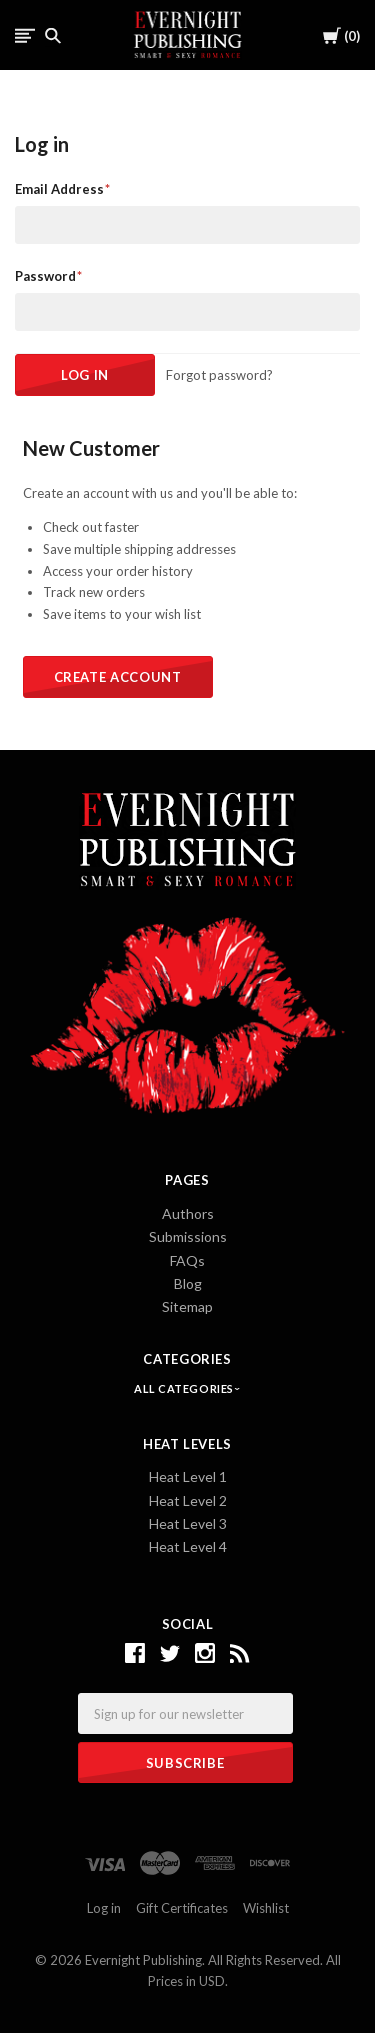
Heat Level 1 (188, 1476)
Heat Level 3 (188, 1523)
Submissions (188, 1236)
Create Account (118, 677)
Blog (188, 1283)
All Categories (185, 1388)
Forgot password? (219, 375)
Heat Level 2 (188, 1500)
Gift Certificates (182, 1908)
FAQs (187, 1260)
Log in (104, 1908)
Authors (188, 1213)
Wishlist (266, 1908)
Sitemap (187, 1306)
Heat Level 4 (188, 1546)
